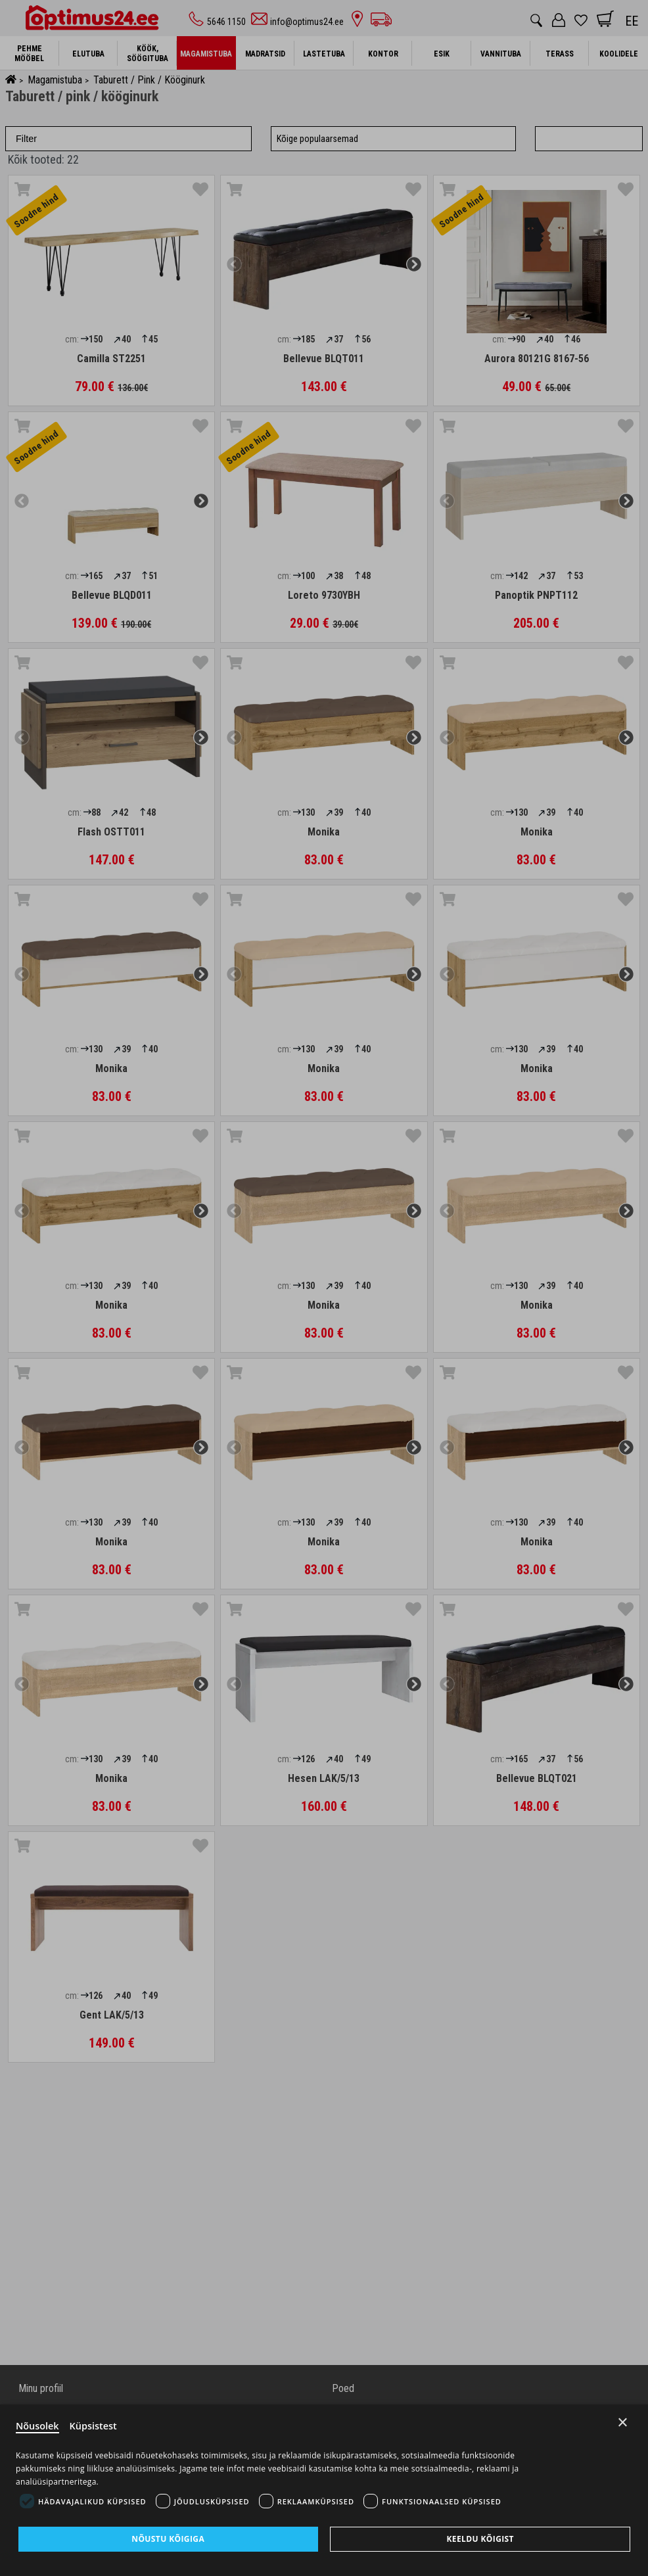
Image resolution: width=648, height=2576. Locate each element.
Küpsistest (95, 2424)
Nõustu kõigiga (167, 2538)
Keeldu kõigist (480, 2538)
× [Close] (622, 2420)
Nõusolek (38, 2424)
